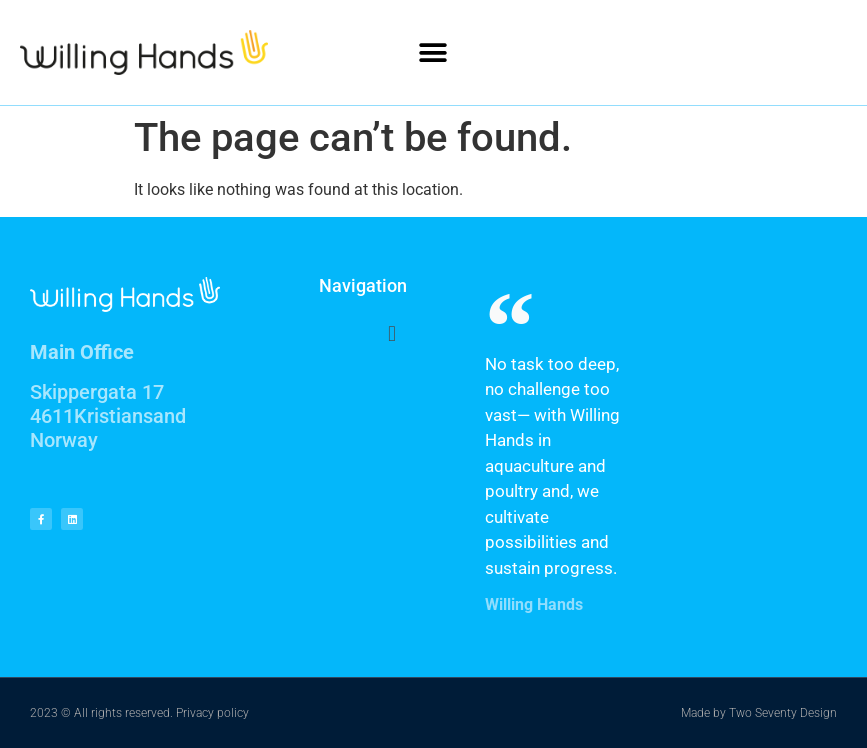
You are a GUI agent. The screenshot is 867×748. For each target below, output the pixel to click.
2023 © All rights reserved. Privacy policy (139, 713)
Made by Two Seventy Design (759, 713)
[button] (433, 52)
